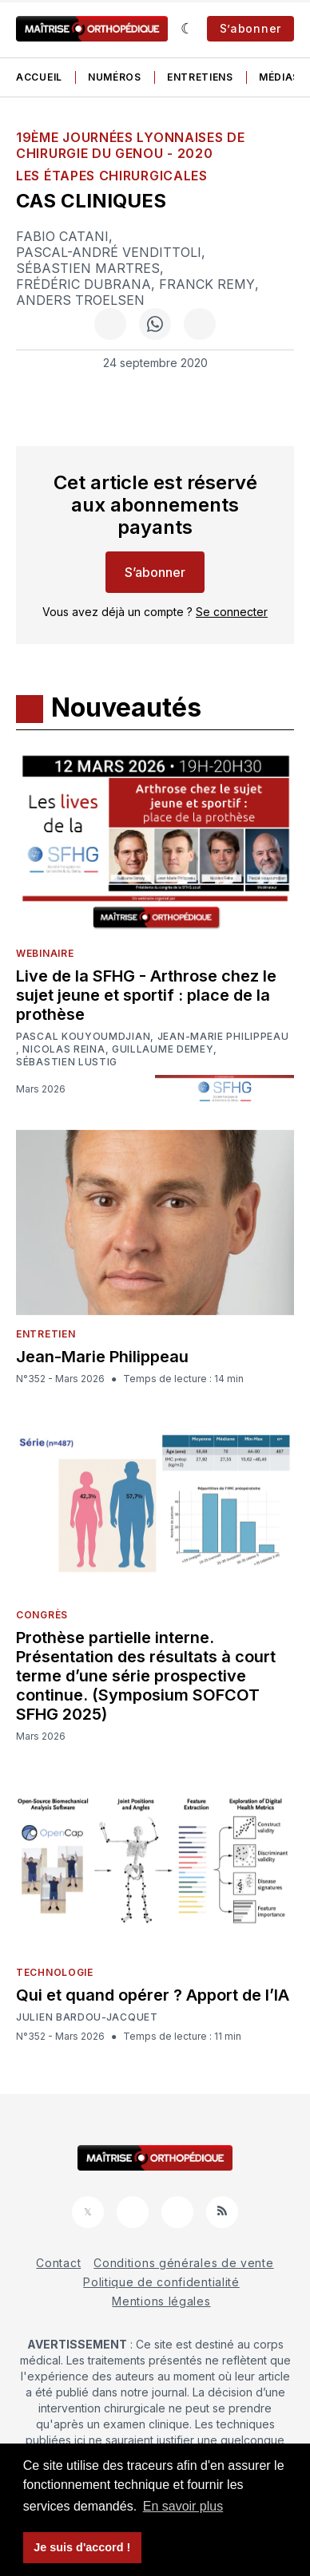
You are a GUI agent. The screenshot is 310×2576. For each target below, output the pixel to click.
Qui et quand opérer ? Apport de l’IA (152, 1995)
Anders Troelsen (80, 300)
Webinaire (45, 953)
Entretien (45, 1334)
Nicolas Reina (63, 1049)
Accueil (39, 77)
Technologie (54, 1972)
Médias (279, 77)
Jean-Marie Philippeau (223, 1036)
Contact (58, 2263)
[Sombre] (187, 29)
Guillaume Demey (163, 1049)
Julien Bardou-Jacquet (87, 2017)
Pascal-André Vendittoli (108, 252)
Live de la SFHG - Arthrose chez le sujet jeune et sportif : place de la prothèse (146, 995)
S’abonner (250, 28)
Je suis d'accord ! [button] (82, 2547)
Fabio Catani (62, 236)
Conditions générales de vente (183, 2263)
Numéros (114, 77)
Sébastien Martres (88, 268)
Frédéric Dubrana (83, 284)
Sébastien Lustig (66, 1062)
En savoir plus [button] (183, 2506)
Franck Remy (207, 284)
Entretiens (200, 77)
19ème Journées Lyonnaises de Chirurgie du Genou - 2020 (130, 145)
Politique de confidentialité (161, 2282)
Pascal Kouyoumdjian (83, 1036)
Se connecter (232, 611)
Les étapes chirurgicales (112, 176)
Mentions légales (161, 2301)
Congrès (42, 1615)
